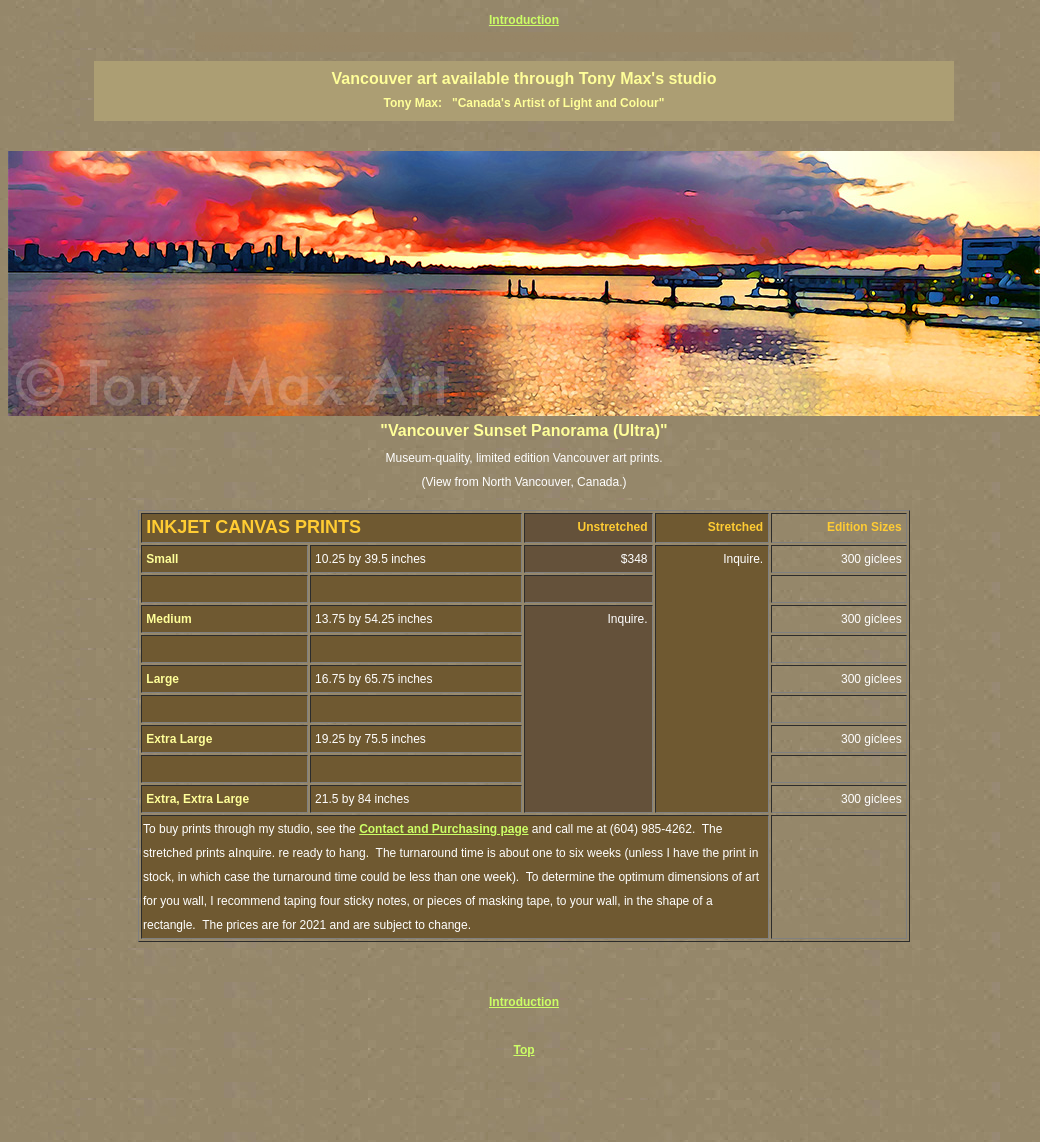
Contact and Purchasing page (443, 829)
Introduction (524, 20)
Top (523, 1050)
